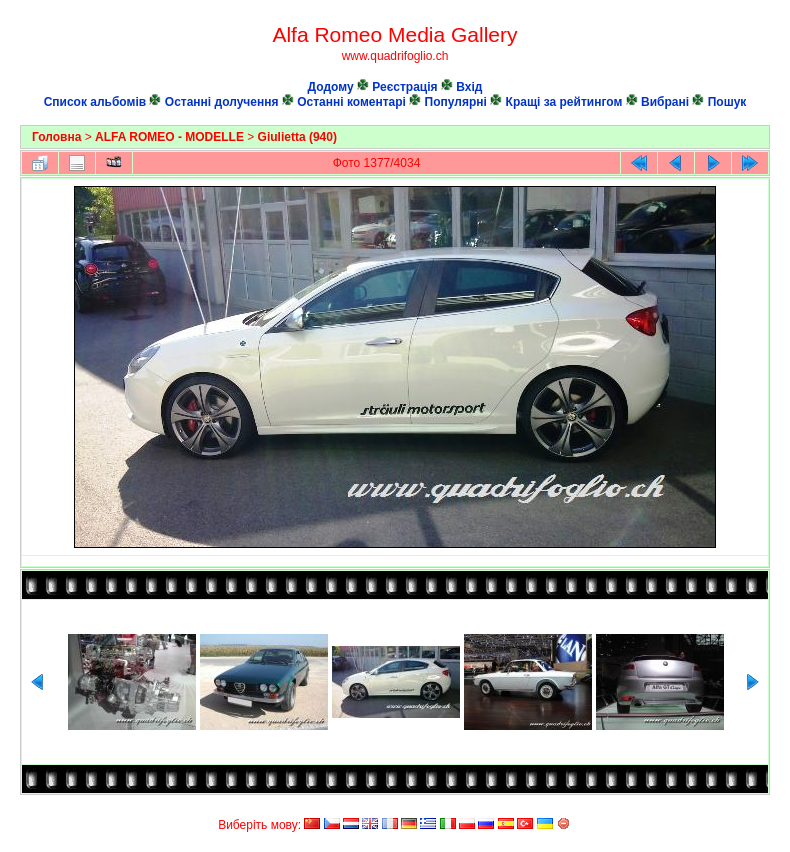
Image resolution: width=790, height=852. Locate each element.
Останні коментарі (351, 102)
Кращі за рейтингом (564, 102)
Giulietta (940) (297, 137)
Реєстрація (404, 87)
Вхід (469, 87)
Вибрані (665, 102)
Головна (56, 137)
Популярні (456, 102)
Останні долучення (222, 102)
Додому (331, 87)
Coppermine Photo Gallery (747, 807)
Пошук (727, 102)
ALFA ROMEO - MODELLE (169, 137)
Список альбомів (95, 102)
